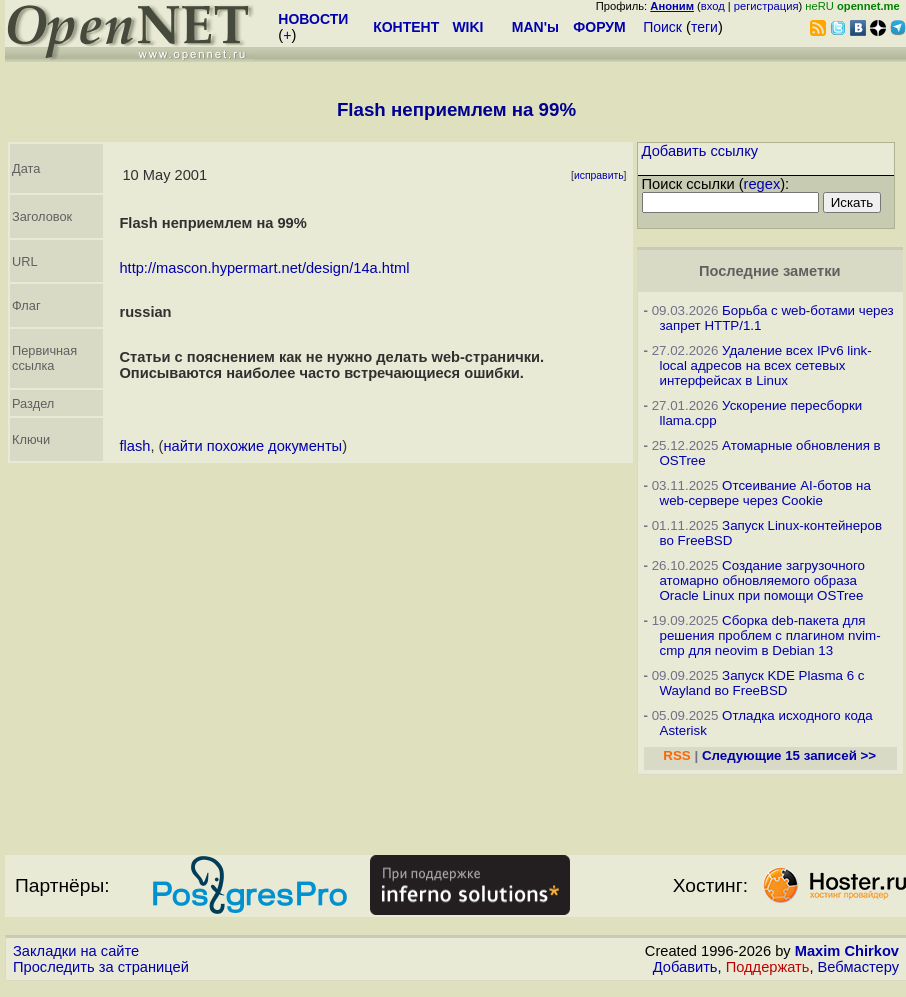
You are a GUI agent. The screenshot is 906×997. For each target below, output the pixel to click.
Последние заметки (770, 271)
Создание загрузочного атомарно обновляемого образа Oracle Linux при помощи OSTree (763, 580)
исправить (599, 175)
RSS (676, 755)
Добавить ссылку (700, 151)
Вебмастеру (858, 967)
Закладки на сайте (76, 951)
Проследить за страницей (101, 967)
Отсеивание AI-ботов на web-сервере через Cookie (765, 493)
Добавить (685, 967)
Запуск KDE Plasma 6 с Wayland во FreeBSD (762, 683)
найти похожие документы (252, 446)
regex (762, 184)
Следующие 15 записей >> (789, 755)
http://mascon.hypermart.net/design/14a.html (264, 268)
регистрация (766, 6)
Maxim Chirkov (847, 951)
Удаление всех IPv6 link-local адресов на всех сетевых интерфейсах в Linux (766, 365)
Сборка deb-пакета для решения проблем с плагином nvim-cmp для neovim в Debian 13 (770, 635)
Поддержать (768, 967)
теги (704, 27)
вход (713, 6)
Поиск (662, 27)
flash (134, 446)
